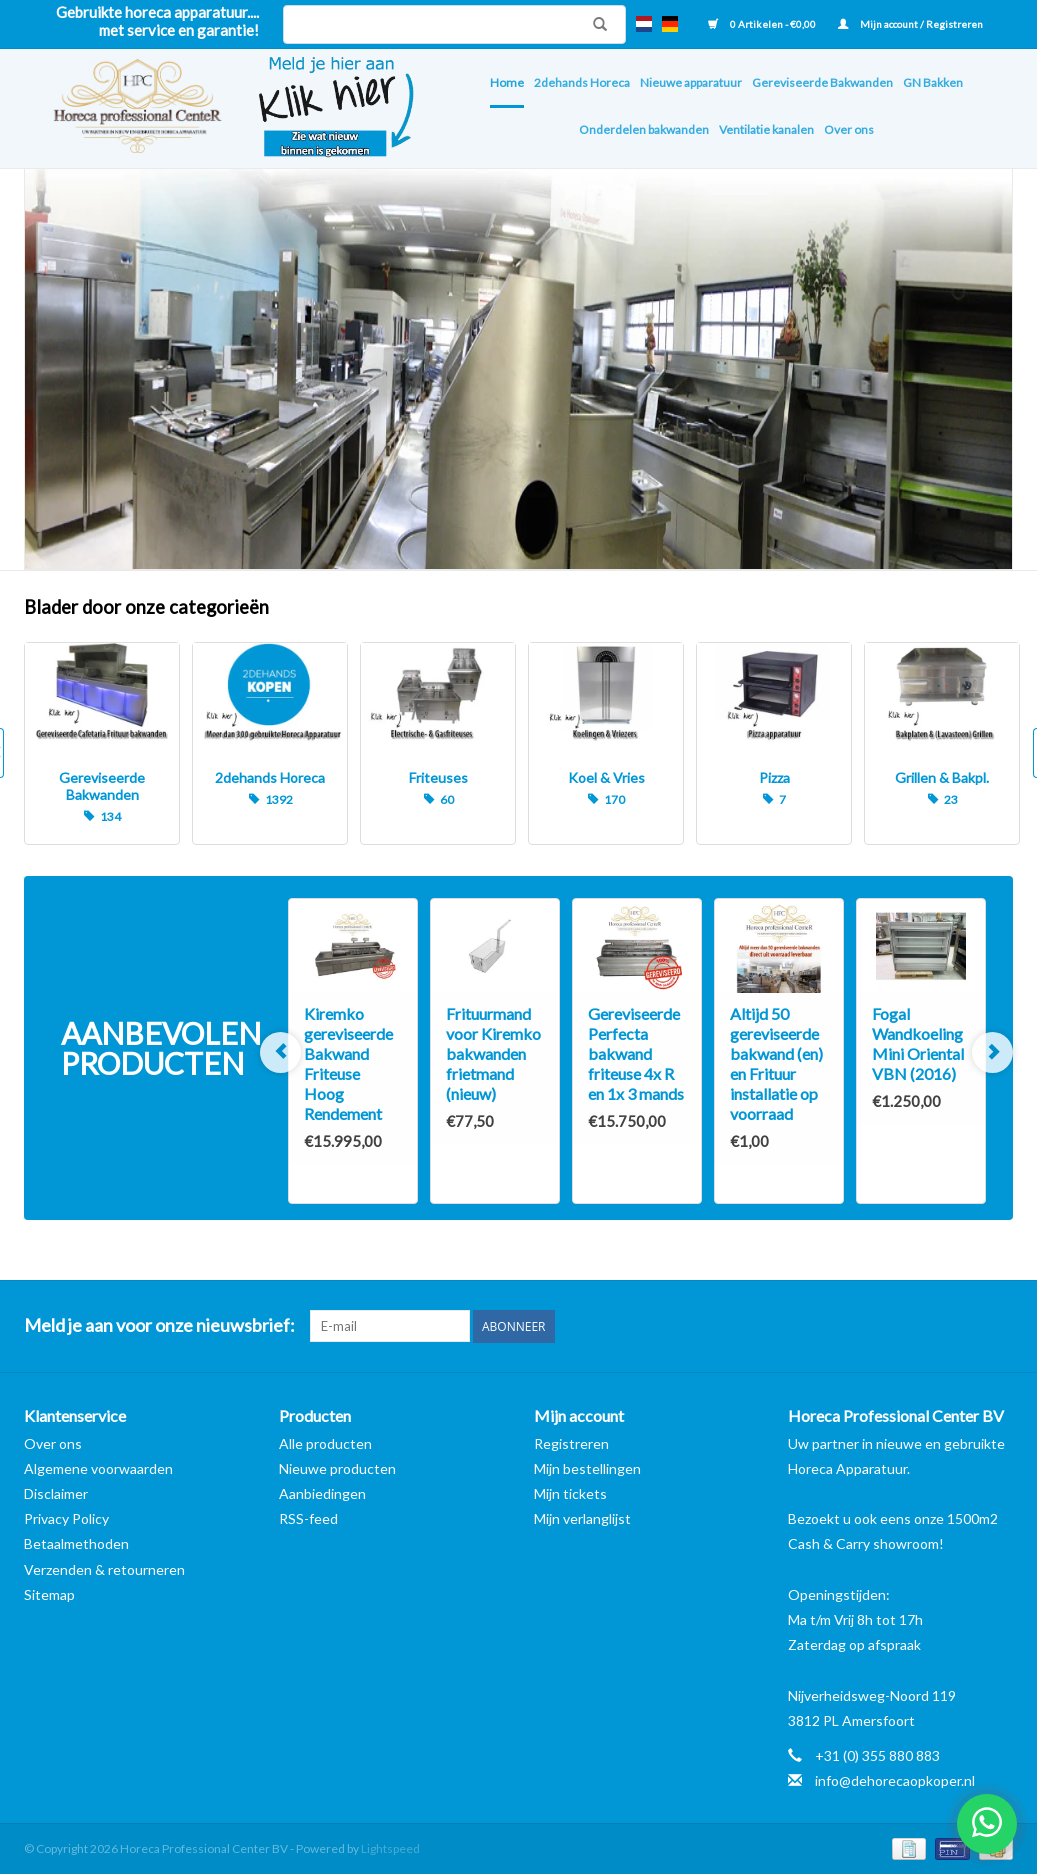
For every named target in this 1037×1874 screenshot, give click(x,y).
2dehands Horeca (582, 82)
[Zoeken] (454, 24)
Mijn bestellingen (587, 1468)
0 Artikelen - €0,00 (763, 24)
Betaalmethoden (76, 1543)
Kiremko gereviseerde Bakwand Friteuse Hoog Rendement (348, 1063)
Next (992, 1052)
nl (644, 24)
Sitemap (49, 1594)
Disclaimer (56, 1493)
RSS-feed (308, 1518)
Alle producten (325, 1443)
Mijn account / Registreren (910, 24)
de (670, 24)
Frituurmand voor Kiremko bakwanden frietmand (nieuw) (493, 1053)
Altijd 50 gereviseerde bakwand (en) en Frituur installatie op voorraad (776, 1063)
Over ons (849, 129)
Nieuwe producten (337, 1468)
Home (507, 82)
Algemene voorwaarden (98, 1468)
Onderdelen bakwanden (644, 129)
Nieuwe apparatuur (691, 82)
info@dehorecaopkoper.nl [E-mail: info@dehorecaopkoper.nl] (895, 1780)
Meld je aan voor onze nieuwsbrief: (159, 1325)
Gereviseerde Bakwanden (822, 82)
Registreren (571, 1443)
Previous (280, 1052)
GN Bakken (933, 82)
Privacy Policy (66, 1518)
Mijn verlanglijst (582, 1518)
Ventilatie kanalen (766, 129)
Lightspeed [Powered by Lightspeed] (390, 1848)
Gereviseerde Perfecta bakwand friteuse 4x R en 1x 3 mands (636, 1053)
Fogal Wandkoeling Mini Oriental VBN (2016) (918, 1043)
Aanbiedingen (322, 1493)
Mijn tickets (570, 1493)
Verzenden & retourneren (104, 1569)
